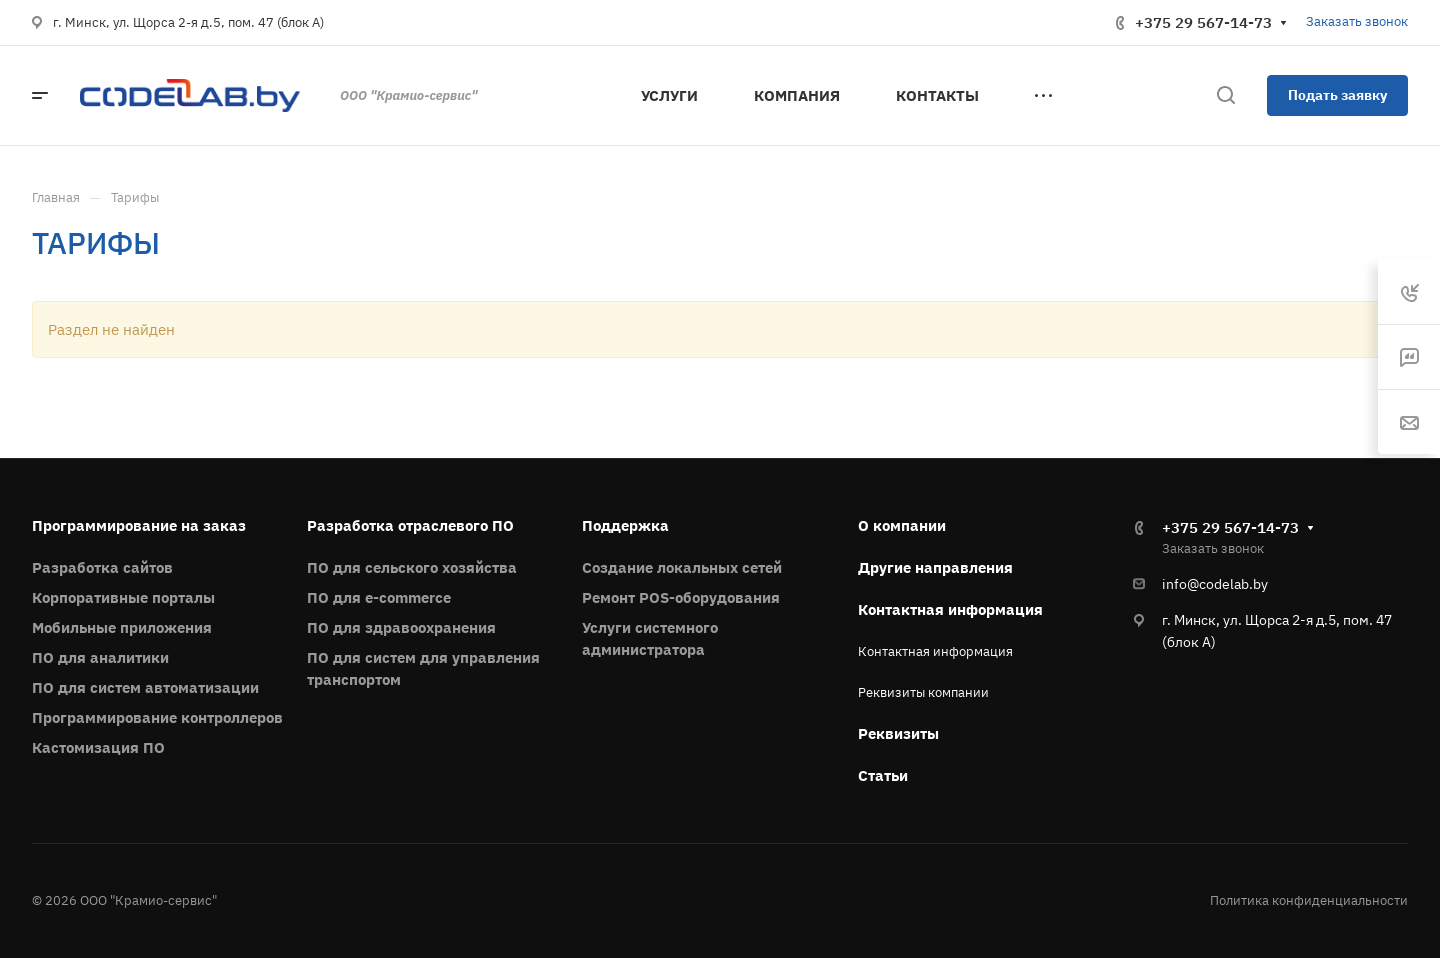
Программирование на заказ (139, 525)
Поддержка (625, 525)
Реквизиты (898, 733)
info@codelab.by (1215, 584)
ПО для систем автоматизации (145, 687)
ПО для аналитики (100, 657)
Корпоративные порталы (123, 597)
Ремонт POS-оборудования (681, 597)
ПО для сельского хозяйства (412, 567)
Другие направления (935, 567)
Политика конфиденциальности (1309, 900)
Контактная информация (950, 609)
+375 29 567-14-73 (1203, 22)
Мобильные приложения (122, 627)
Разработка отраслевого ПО (410, 525)
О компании (902, 525)
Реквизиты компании (923, 692)
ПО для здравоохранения (401, 627)
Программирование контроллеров (157, 717)
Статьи (883, 775)
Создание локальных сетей (682, 567)
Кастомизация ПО (98, 747)
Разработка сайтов (102, 567)
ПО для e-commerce (379, 597)
